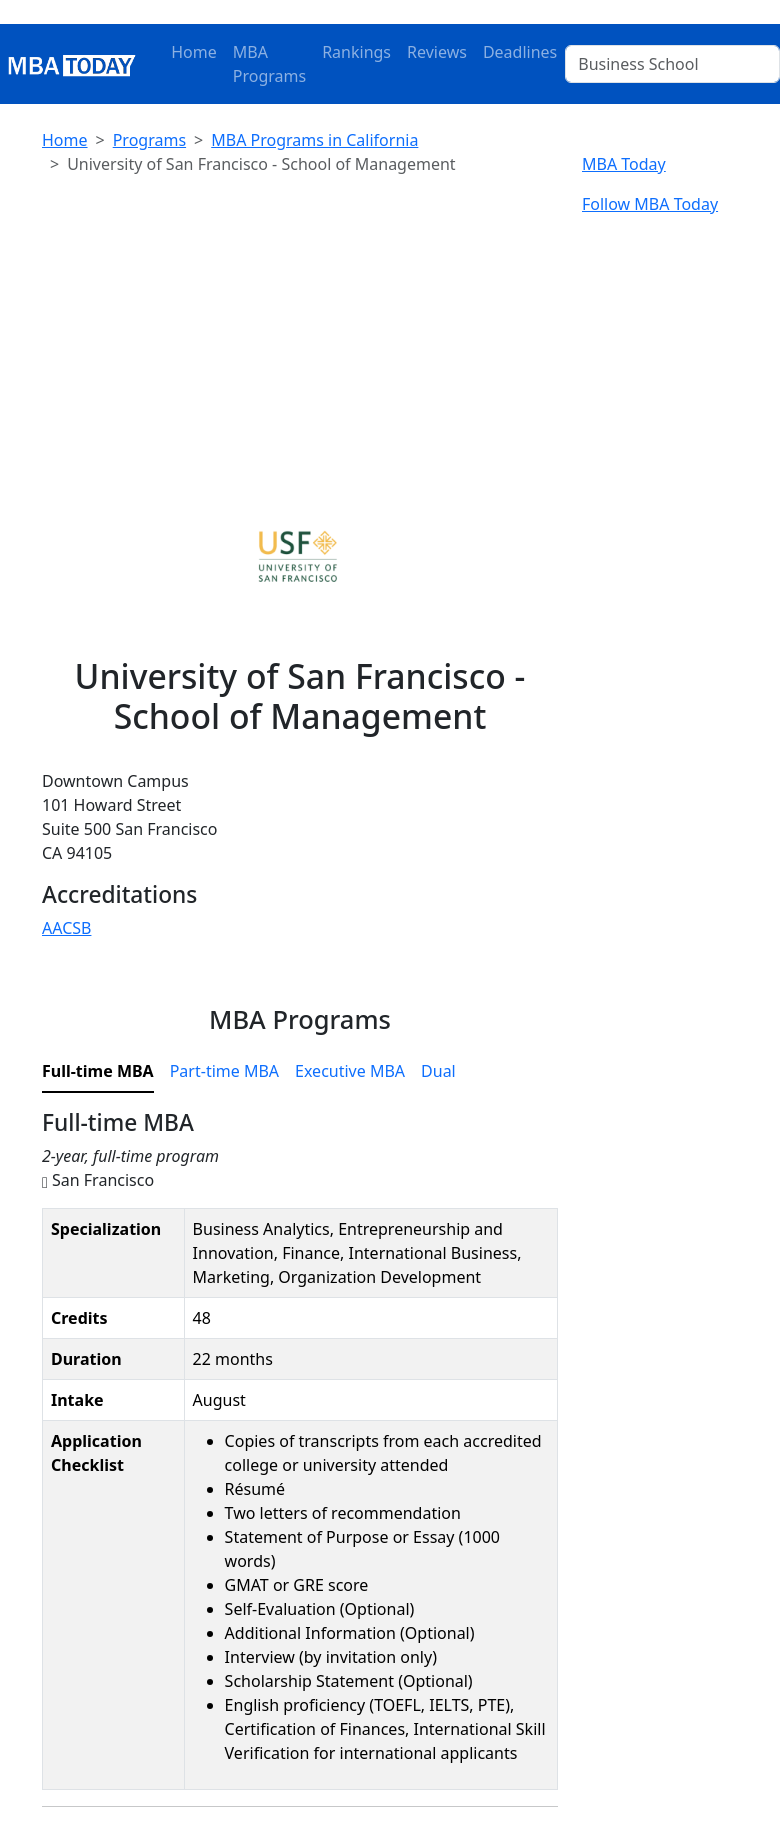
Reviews (437, 52)
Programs (149, 140)
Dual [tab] (438, 1071)
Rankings (356, 52)
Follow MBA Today (650, 204)
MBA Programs (269, 64)
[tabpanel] (300, 1458)
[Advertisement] (300, 332)
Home (194, 52)
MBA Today (624, 164)
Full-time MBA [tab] (98, 1071)
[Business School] (672, 64)
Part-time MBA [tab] (224, 1071)
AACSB (66, 928)
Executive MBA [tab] (350, 1071)
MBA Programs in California (314, 140)
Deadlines (520, 52)
